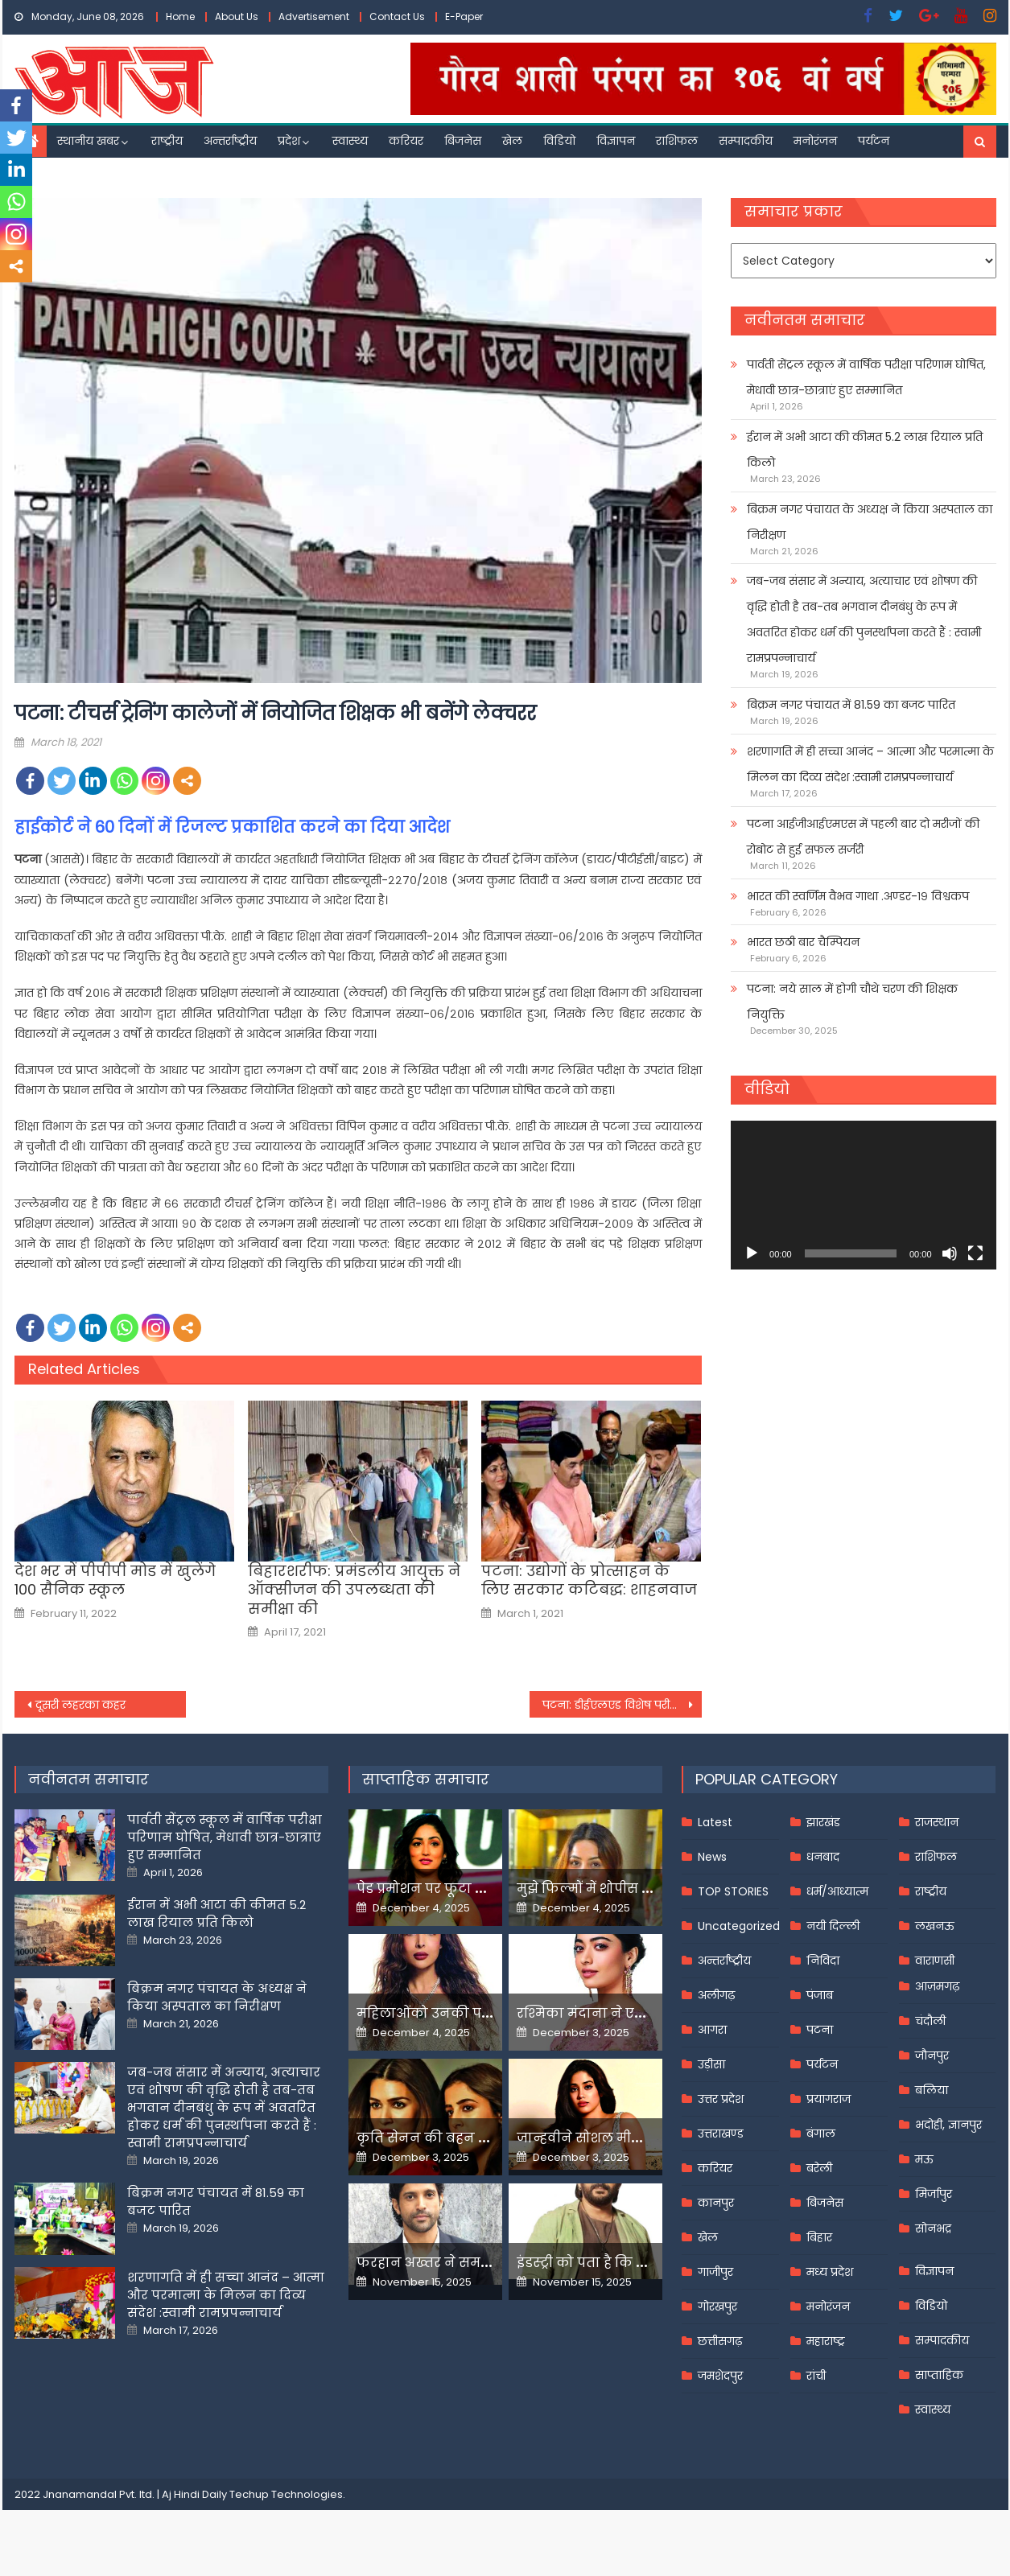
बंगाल (820, 2133)
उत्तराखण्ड (721, 2133)
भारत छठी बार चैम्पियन (803, 942)
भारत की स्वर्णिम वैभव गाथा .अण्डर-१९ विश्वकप (858, 896)
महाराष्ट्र (825, 2341)
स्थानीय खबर (88, 141)
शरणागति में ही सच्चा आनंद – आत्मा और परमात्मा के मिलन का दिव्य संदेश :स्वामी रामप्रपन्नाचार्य (870, 764)
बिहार (819, 2237)
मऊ (924, 2159)
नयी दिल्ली (833, 1926)
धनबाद (822, 1857)
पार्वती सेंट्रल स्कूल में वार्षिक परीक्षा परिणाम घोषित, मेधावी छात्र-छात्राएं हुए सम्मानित (866, 377)
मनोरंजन (815, 141)
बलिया (931, 2090)
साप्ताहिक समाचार (425, 1779)
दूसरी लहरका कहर (80, 1705)
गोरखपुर (717, 2306)
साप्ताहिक (939, 2375)
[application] (863, 1195)
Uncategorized (739, 1926)
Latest (715, 1822)
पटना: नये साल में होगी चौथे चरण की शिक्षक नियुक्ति (852, 1002)
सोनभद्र (933, 2228)
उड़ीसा (711, 2064)
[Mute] (950, 1253)
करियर (406, 141)
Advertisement (313, 16)
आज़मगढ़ (937, 1986)
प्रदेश (289, 141)
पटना (819, 2030)
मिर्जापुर (933, 2194)
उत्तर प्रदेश (721, 2099)
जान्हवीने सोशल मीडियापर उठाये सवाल (634, 2138)
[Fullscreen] (975, 1253)
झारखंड (823, 1822)
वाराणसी (934, 1961)
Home (180, 16)
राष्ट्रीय (167, 141)
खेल (512, 141)
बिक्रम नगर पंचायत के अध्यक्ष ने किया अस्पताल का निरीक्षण (869, 522)
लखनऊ (934, 1926)
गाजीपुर (715, 2272)
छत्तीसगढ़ (720, 2341)
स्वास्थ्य (350, 141)
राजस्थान (936, 1822)
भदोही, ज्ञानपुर (948, 2125)
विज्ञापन (615, 141)
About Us (236, 16)
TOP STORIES (733, 1891)
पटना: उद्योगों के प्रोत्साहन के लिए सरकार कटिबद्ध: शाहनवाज (589, 1580)
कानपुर (716, 2203)
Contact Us (397, 16)
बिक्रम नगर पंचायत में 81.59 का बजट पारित (851, 705)
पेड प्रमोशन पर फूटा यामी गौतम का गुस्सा (479, 1888)
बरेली (819, 2168)
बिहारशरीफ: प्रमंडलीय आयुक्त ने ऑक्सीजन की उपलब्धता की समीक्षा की (354, 1590)
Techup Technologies (286, 2494)
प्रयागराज (828, 2099)
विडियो (559, 141)
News (712, 1857)
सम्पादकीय (746, 141)
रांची (816, 2376)
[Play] (752, 1253)
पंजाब (819, 1995)
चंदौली (930, 2021)
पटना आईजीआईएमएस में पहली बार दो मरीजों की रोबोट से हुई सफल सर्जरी (863, 837)
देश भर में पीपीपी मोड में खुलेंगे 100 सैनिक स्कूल (115, 1580)
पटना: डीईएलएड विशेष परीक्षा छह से (622, 1705)
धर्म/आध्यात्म (837, 1891)
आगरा (712, 2030)
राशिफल (677, 141)
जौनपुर (932, 2055)
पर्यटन (873, 141)
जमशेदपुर (720, 2376)
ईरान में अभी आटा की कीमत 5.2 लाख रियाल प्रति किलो (865, 450)
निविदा (822, 1961)
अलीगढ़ (716, 1995)
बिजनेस (462, 141)
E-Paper (464, 16)
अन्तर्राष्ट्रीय (230, 141)
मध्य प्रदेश (829, 2272)
